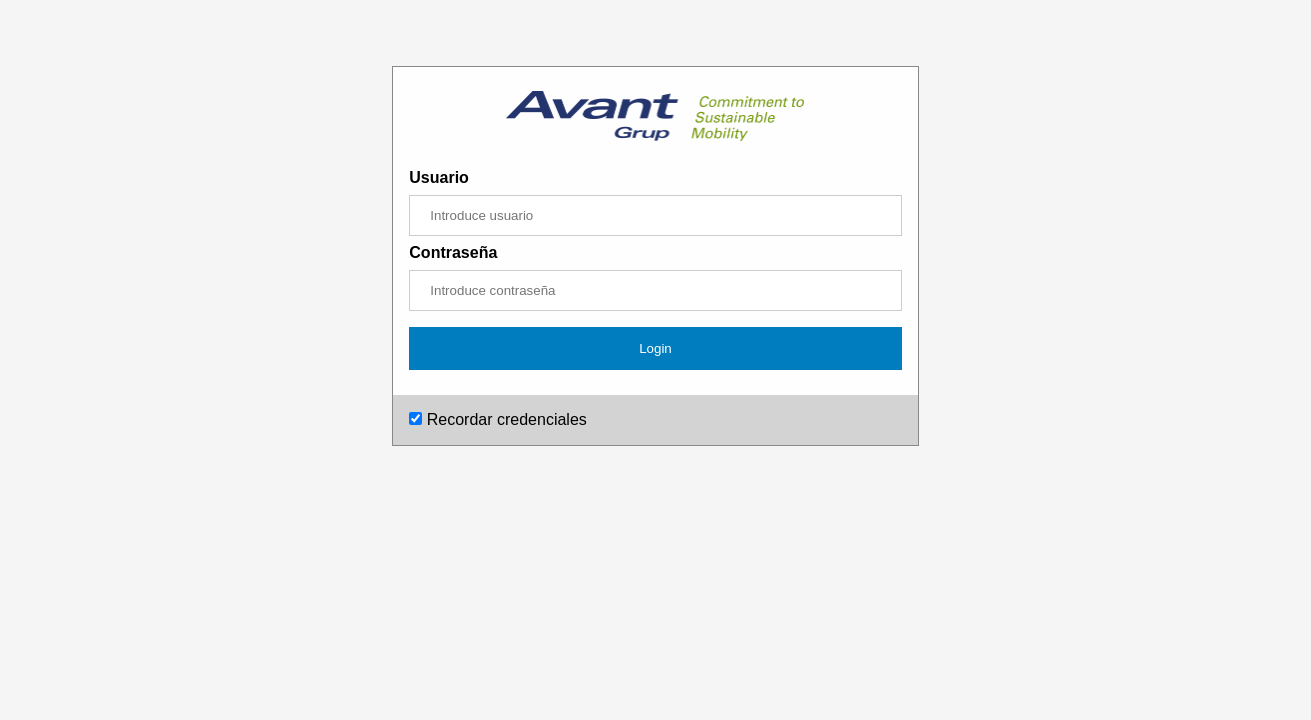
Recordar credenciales (498, 419)
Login (655, 348)
